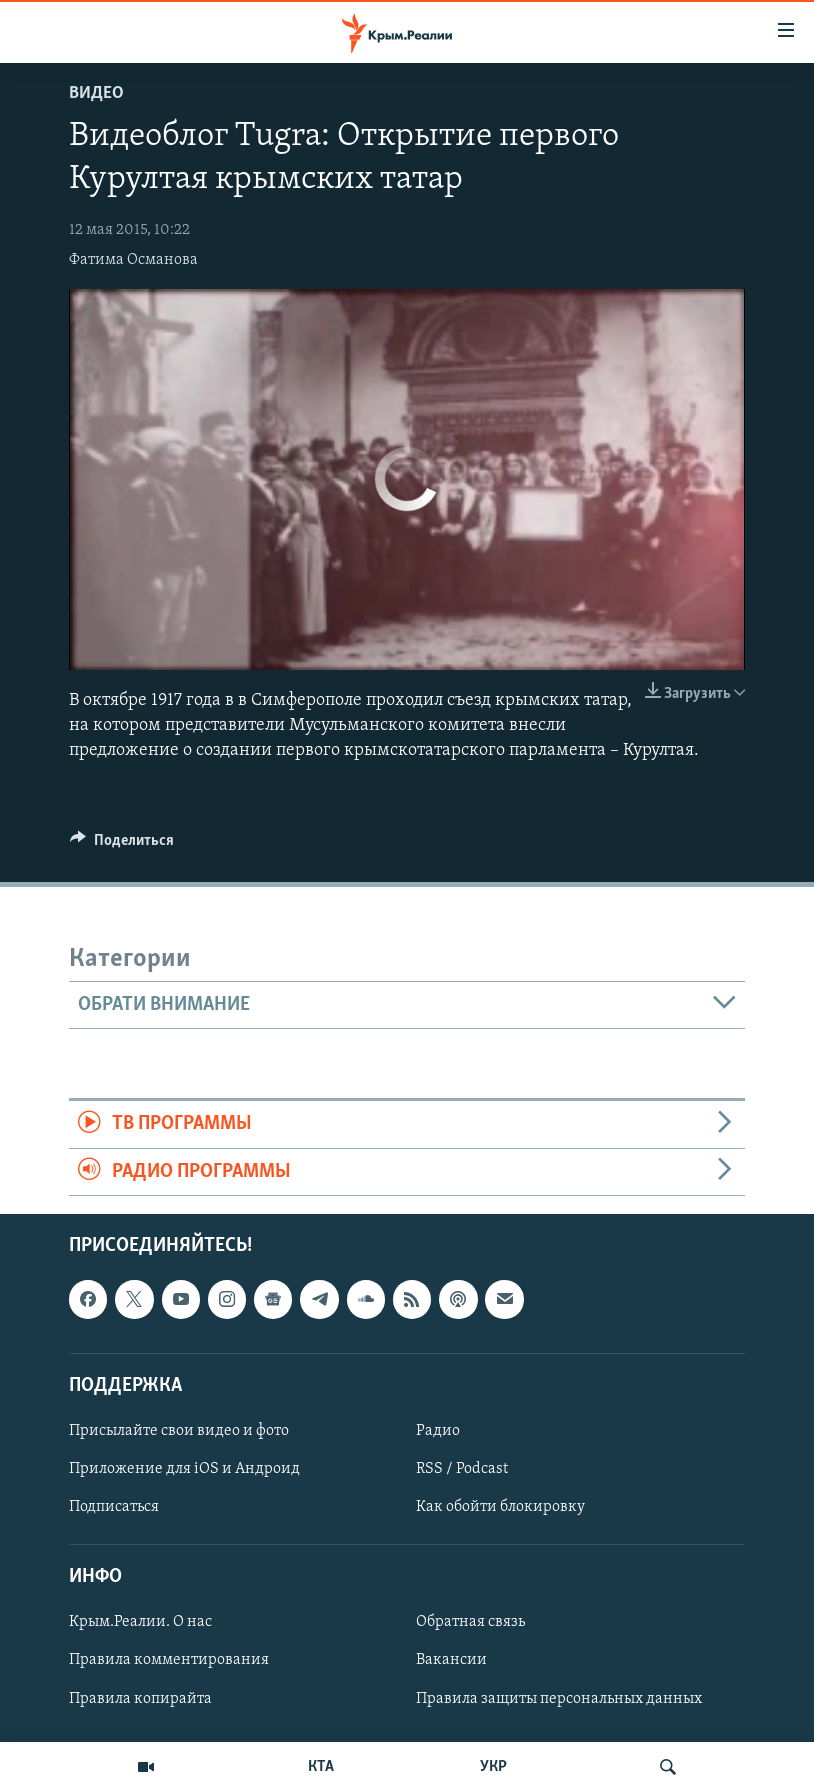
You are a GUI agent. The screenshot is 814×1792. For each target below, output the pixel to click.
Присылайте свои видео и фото (179, 1431)
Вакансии (451, 1661)
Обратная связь (470, 1623)
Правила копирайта (140, 1699)
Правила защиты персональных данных (559, 1699)
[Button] (122, 845)
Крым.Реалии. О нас (140, 1623)
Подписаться (114, 1507)
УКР (493, 1767)
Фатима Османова (133, 260)
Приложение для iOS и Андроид (184, 1469)
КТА (321, 1767)
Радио (438, 1431)
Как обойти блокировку (500, 1507)
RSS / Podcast (462, 1469)
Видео (96, 93)
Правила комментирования (169, 1661)
